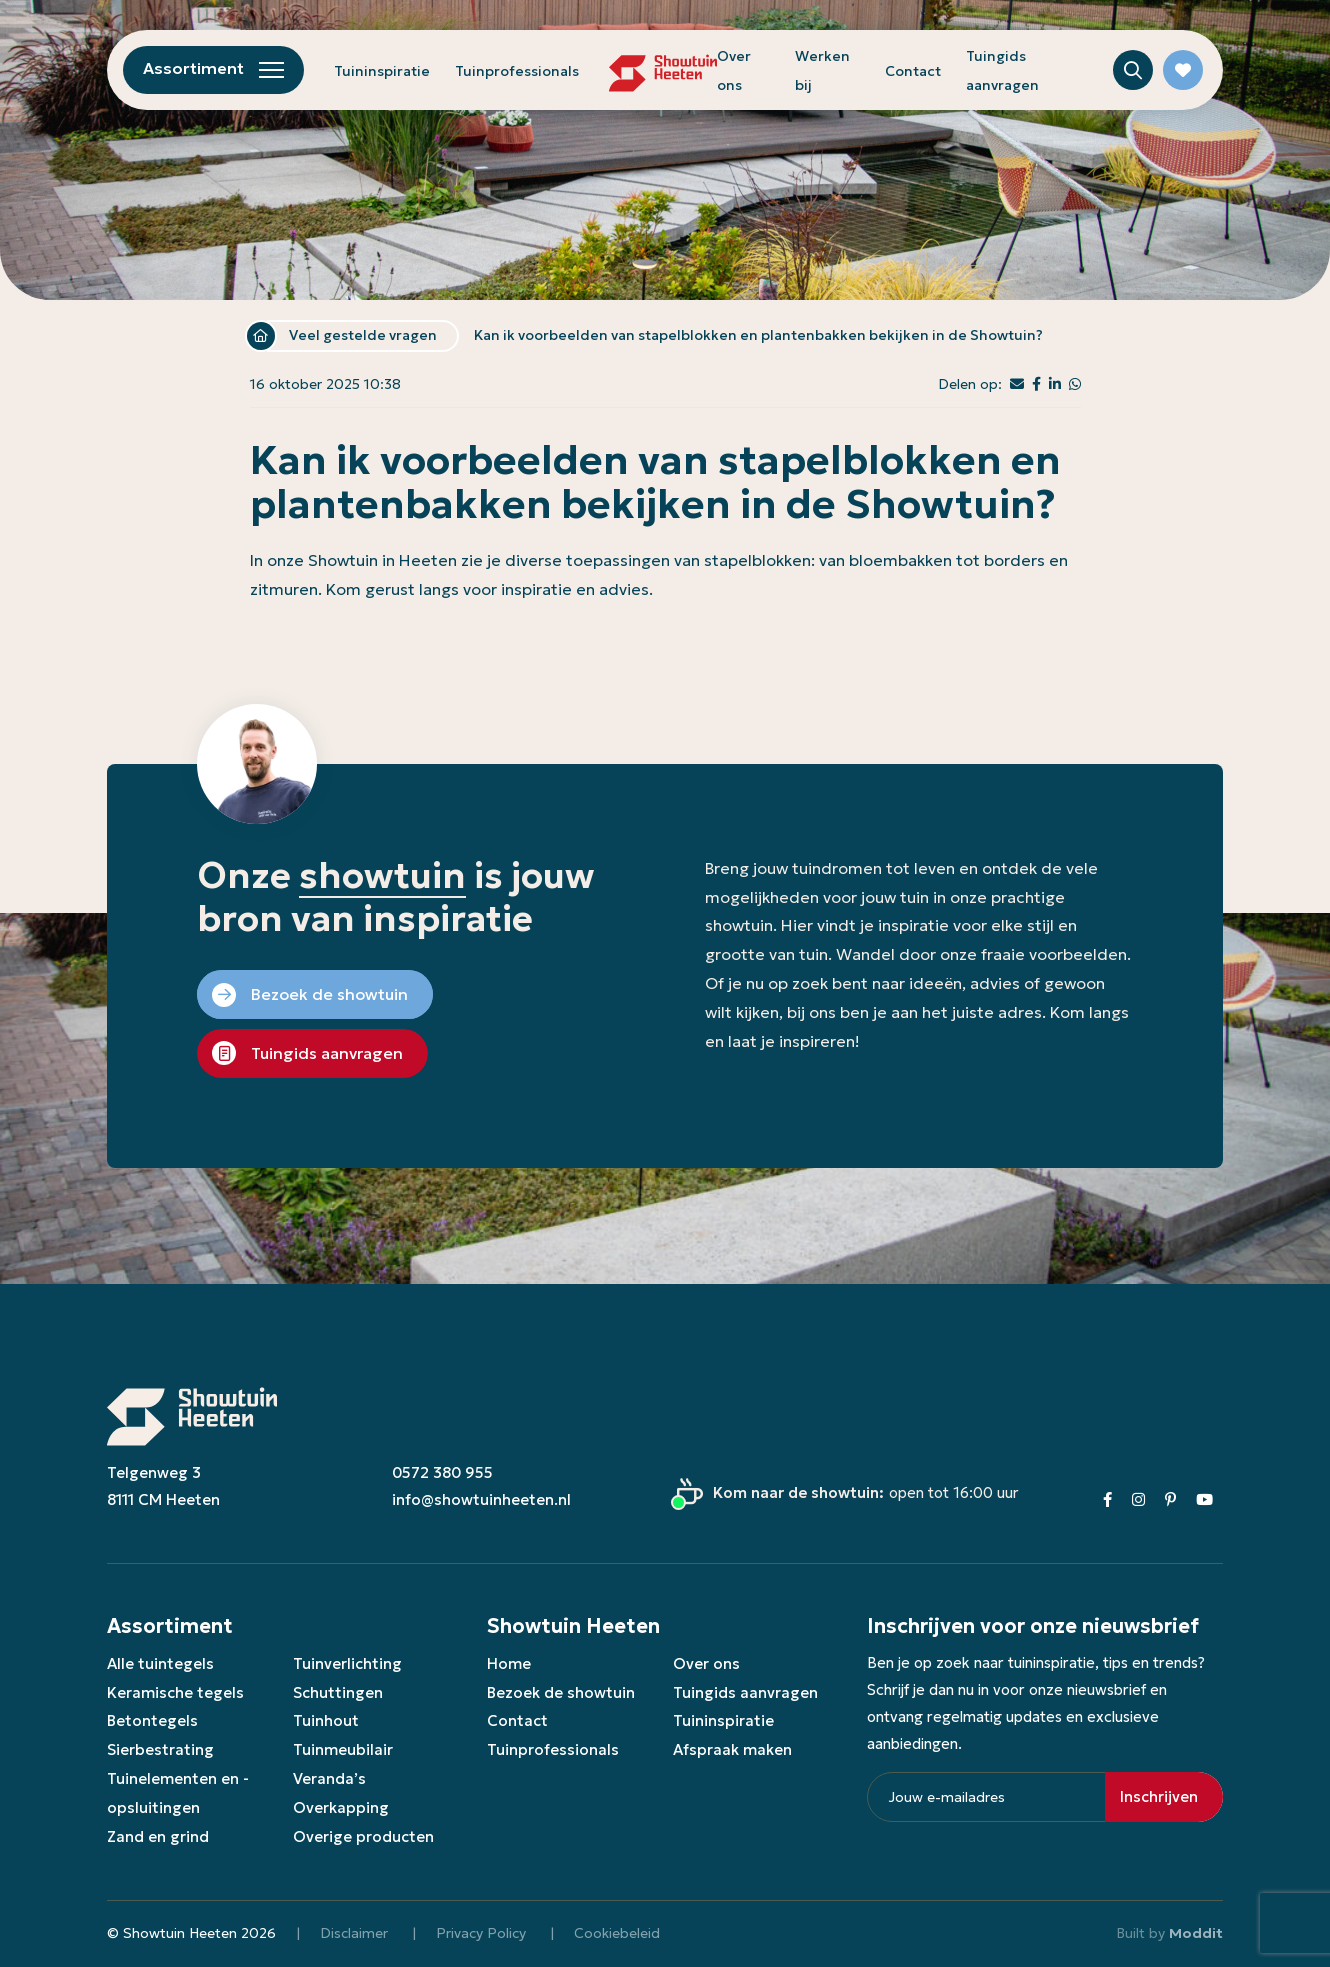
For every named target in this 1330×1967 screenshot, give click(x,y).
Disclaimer (354, 1933)
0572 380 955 (442, 1472)
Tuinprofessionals (517, 71)
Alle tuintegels (160, 1663)
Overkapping (341, 1807)
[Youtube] (1204, 1499)
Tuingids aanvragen (745, 1692)
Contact (913, 71)
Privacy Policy (481, 1933)
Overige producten (363, 1836)
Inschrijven (1159, 1796)
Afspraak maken (732, 1749)
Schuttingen (338, 1692)
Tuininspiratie (382, 71)
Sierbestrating (160, 1749)
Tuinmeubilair (343, 1749)
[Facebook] (1107, 1499)
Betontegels (152, 1720)
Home (261, 336)
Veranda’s (329, 1778)
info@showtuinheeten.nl (481, 1499)
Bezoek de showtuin (561, 1692)
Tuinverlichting (347, 1663)
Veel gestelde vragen (363, 335)
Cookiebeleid (617, 1933)
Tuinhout (326, 1720)
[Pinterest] (1170, 1499)
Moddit (1196, 1933)
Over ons (706, 1663)
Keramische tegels (175, 1692)
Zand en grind (158, 1836)
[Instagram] (1138, 1499)
